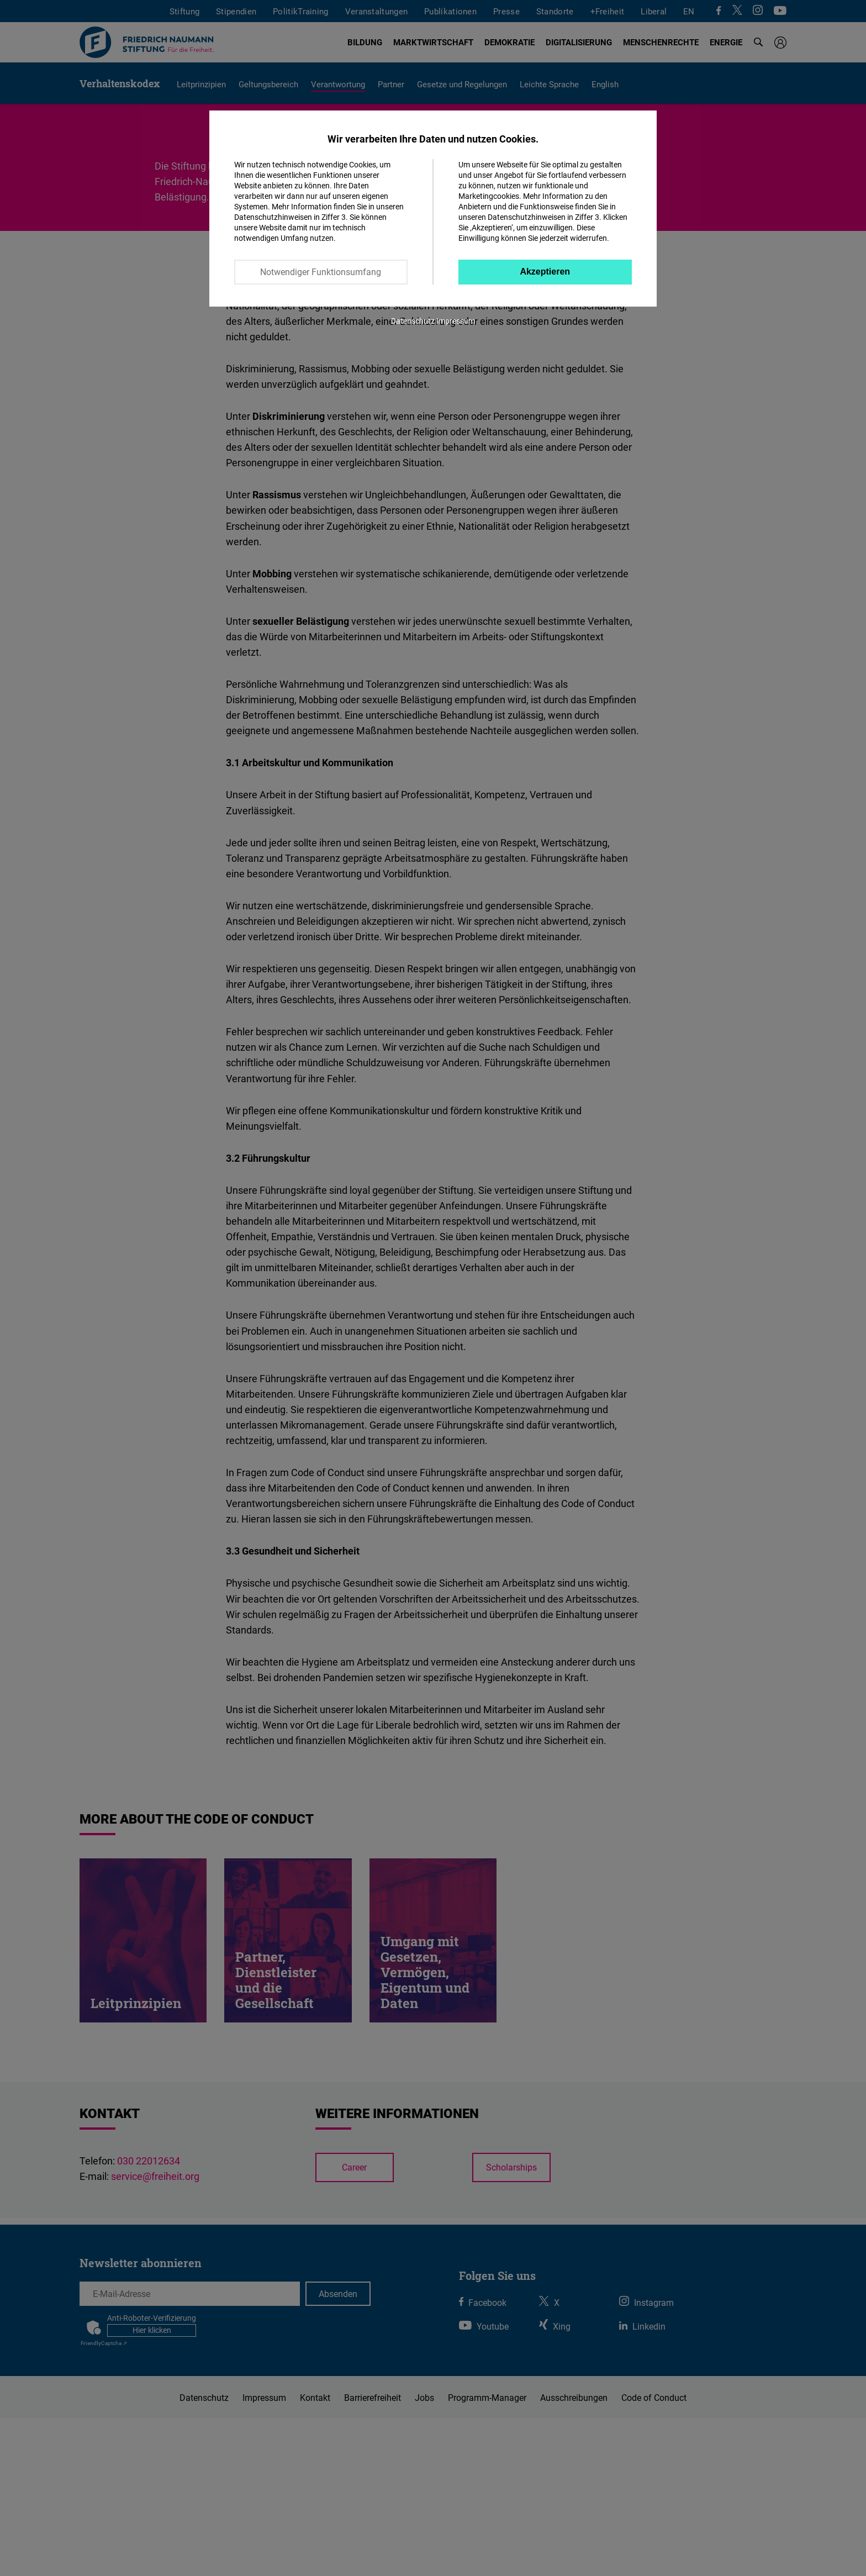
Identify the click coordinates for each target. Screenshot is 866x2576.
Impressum (455, 320)
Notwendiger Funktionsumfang (320, 272)
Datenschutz (413, 320)
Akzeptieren (545, 271)
